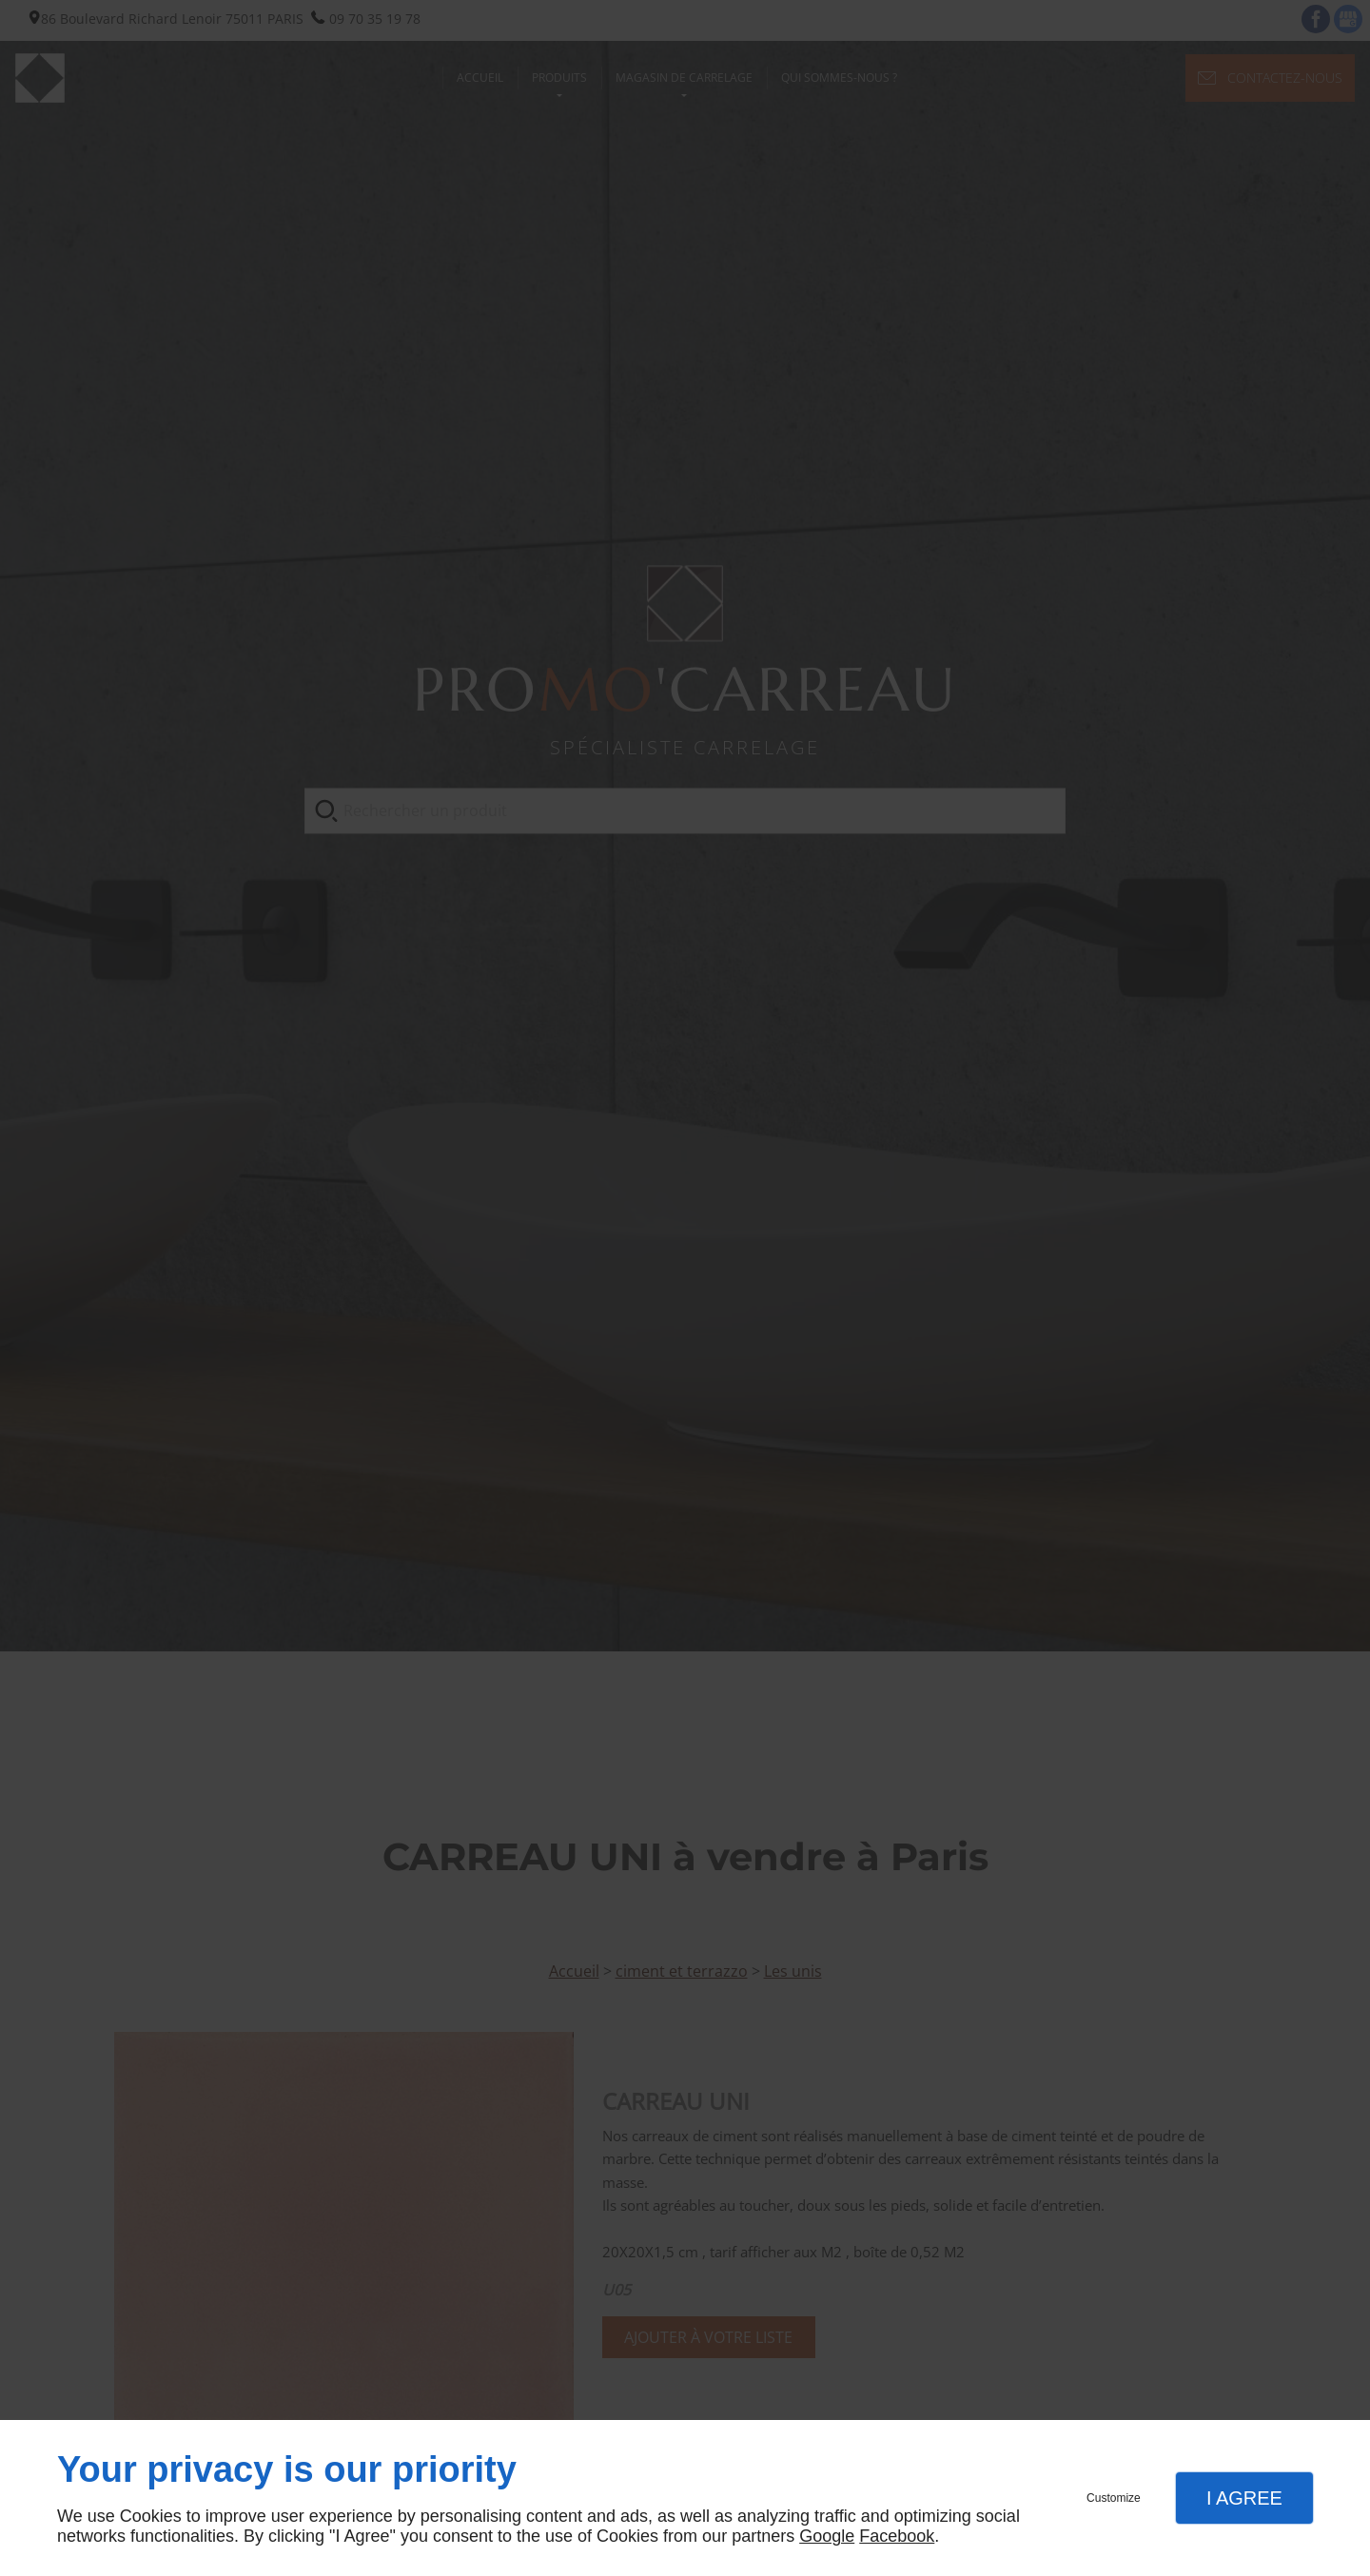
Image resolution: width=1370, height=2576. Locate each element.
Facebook (896, 2536)
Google (826, 2536)
